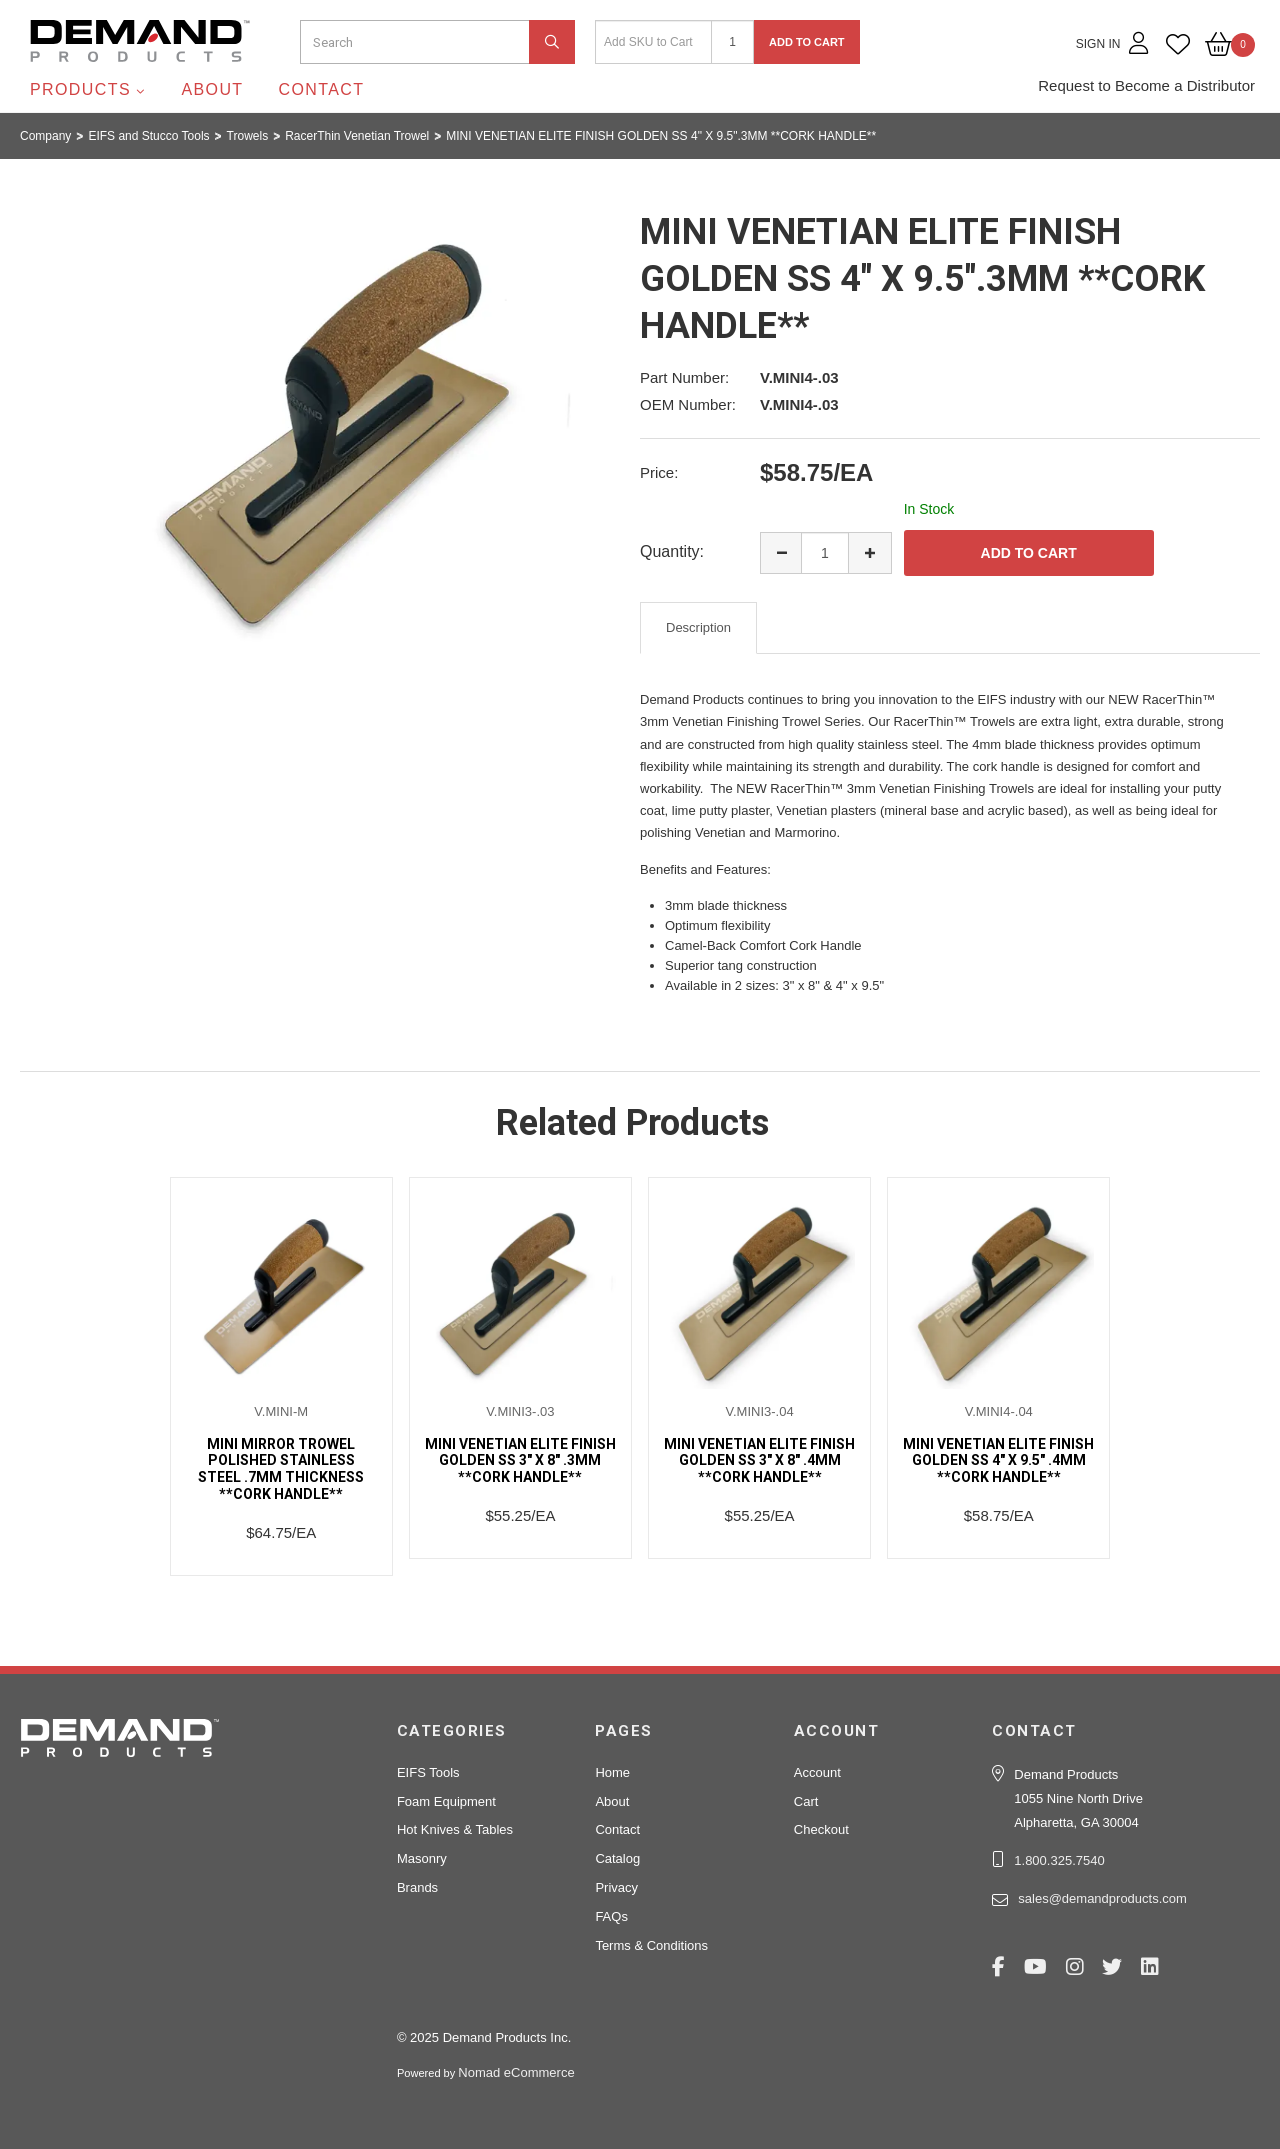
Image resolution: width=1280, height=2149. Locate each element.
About (212, 89)
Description (698, 627)
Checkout (821, 1829)
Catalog (617, 1858)
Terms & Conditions (651, 1945)
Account (817, 1772)
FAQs (611, 1916)
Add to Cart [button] (807, 42)
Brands (417, 1887)
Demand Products (82, 79)
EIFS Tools (428, 1772)
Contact (322, 89)
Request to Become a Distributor (1146, 85)
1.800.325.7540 (1059, 1860)
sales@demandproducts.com (1102, 1898)
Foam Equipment (446, 1801)
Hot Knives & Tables (455, 1829)
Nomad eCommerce (516, 2072)
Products (80, 89)
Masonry (422, 1858)
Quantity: (672, 551)
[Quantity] (732, 42)
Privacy (616, 1887)
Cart (806, 1801)
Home (612, 1772)
